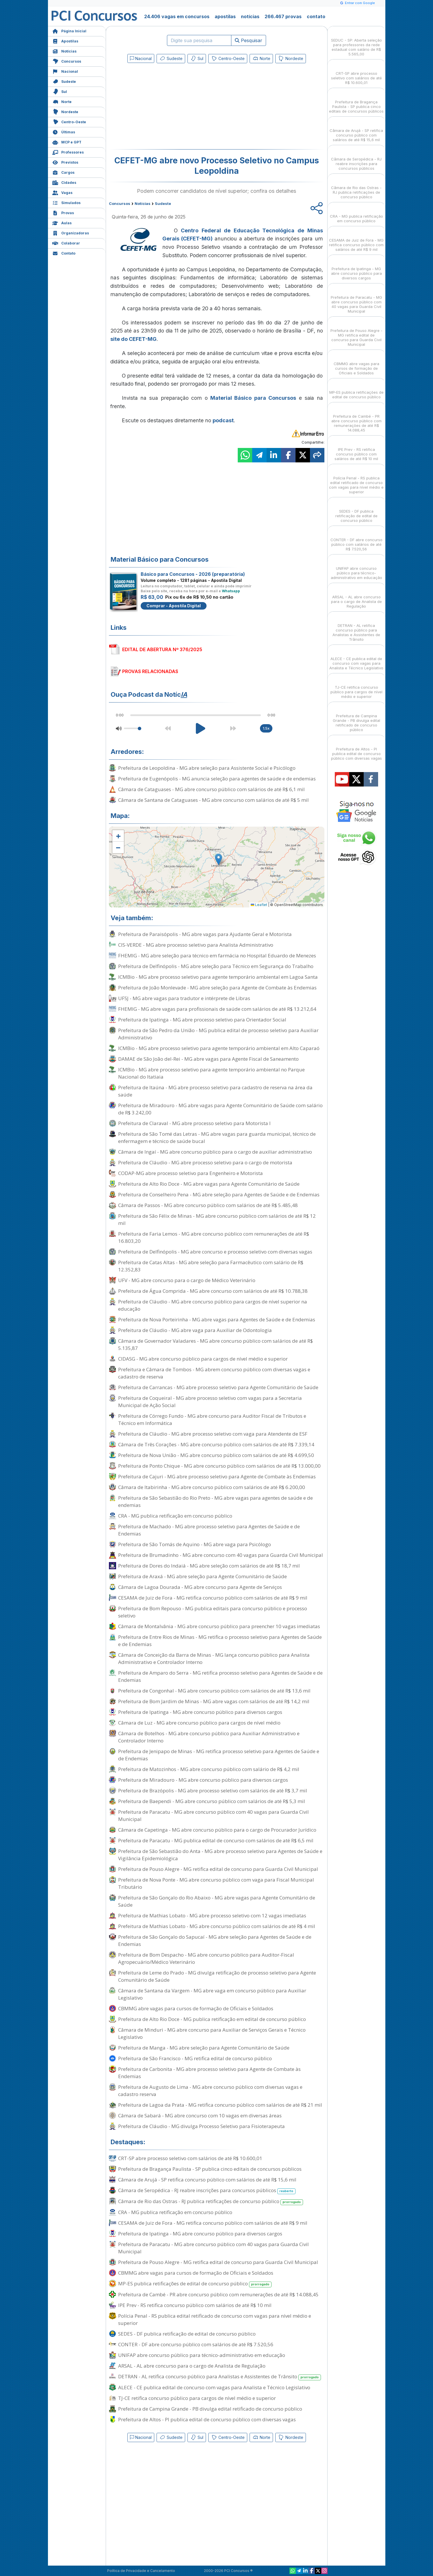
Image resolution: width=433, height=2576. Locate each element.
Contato (63, 252)
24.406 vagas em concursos (176, 16)
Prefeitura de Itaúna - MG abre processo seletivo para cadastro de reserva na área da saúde (215, 1091)
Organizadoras (70, 232)
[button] (118, 836)
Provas (63, 212)
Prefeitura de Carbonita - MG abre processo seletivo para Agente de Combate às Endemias (209, 2073)
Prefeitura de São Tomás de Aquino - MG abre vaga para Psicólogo (194, 1544)
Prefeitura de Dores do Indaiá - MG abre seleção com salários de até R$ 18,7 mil (209, 1565)
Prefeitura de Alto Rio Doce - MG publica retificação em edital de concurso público (212, 2019)
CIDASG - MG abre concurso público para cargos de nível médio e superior (203, 1358)
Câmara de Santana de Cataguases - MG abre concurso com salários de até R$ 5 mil (213, 800)
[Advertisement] (169, 107)
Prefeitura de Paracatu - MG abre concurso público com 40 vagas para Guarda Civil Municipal (213, 1815)
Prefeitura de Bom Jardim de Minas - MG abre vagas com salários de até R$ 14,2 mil (213, 1701)
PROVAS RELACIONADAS (150, 671)
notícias (250, 16)
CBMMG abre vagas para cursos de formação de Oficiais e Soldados (195, 2008)
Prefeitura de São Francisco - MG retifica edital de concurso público (195, 2058)
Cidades (64, 182)
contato (316, 16)
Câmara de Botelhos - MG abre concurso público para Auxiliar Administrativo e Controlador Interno (209, 1737)
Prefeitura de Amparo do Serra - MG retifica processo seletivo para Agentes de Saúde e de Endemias (220, 1676)
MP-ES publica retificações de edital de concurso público (195, 2283)
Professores (68, 151)
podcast (223, 420)
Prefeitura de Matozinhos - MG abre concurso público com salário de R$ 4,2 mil (208, 1769)
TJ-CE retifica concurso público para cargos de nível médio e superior (197, 2398)
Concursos (66, 60)
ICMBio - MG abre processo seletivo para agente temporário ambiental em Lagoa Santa (218, 977)
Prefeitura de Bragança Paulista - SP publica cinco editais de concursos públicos (210, 2169)
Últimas (63, 131)
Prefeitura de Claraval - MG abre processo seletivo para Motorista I (194, 1123)
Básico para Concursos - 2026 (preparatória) (193, 574)
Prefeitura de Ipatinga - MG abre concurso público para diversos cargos (200, 1712)
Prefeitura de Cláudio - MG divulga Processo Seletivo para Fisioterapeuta (201, 2126)
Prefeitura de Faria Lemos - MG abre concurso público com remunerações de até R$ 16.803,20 (213, 1237)
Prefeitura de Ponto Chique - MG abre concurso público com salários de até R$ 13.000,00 (219, 1465)
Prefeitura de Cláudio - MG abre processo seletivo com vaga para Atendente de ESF (212, 1433)
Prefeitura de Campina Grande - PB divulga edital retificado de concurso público (210, 2408)
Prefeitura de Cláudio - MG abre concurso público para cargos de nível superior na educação (212, 1305)
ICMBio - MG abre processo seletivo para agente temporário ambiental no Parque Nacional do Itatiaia (211, 1073)
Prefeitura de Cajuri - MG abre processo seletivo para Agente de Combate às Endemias (217, 1476)
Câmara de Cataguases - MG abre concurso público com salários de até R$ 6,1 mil (211, 789)
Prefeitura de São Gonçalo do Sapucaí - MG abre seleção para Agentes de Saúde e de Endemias (214, 1940)
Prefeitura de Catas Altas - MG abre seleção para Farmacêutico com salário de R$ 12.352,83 (210, 1266)
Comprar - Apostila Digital (173, 605)
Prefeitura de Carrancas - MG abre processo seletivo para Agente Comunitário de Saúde (218, 1387)
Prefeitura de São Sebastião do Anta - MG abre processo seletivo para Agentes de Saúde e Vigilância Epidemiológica (220, 1855)
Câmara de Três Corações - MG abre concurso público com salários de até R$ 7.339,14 (216, 1444)
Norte (62, 101)
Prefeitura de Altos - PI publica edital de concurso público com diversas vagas (207, 2419)
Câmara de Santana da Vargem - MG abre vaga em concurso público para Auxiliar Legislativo (212, 1994)
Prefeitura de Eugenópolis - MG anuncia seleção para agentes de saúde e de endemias (217, 778)
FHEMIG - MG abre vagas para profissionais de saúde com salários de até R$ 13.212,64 (217, 1009)
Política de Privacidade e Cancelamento (141, 2570)
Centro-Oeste (69, 121)
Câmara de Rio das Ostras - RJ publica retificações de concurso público (210, 2201)
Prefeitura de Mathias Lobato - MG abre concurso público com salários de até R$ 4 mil (216, 1926)
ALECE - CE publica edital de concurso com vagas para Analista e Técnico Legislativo (214, 2387)
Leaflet (259, 905)
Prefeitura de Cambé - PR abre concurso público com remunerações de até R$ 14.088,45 (218, 2294)
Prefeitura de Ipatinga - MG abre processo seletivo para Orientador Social (202, 1019)
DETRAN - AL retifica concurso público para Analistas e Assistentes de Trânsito (219, 2376)
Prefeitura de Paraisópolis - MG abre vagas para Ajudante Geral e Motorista (205, 934)
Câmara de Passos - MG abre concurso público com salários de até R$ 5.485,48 (208, 1205)
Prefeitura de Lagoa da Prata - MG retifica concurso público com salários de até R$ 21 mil (220, 2104)
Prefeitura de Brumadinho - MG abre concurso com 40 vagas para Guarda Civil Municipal (220, 1555)
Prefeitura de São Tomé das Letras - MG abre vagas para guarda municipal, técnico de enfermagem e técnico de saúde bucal (217, 1137)
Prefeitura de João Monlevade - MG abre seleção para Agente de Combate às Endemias (217, 987)
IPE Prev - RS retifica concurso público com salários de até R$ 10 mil (195, 2305)
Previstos (65, 162)
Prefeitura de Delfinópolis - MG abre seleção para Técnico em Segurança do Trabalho (215, 966)
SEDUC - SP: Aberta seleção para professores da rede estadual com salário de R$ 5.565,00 (356, 42)
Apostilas (65, 40)
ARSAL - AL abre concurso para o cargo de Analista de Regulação (191, 2365)
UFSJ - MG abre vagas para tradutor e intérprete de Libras (184, 998)
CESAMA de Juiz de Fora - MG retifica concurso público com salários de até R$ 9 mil (212, 1597)
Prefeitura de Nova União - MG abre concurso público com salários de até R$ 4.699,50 (216, 1455)
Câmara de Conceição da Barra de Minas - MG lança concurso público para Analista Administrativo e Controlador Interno (214, 1658)
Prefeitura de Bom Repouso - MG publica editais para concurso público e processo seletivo (212, 1612)
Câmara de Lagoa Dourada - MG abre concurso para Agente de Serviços (200, 1587)
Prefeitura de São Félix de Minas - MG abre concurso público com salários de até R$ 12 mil (217, 1219)
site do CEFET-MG (133, 339)
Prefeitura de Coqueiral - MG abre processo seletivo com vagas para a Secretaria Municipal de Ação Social (210, 1402)
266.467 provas (283, 16)
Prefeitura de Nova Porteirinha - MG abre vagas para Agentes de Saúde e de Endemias (216, 1319)
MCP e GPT (66, 141)
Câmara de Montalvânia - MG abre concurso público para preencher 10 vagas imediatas (219, 1626)
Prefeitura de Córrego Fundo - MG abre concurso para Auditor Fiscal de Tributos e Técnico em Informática (212, 1419)
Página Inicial (69, 30)
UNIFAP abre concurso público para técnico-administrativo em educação (201, 2355)
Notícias (64, 50)
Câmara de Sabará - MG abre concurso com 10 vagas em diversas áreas (200, 2115)
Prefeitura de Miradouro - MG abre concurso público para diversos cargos (203, 1780)
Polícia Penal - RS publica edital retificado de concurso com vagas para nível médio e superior (214, 2319)
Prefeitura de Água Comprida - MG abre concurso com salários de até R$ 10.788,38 (213, 1291)
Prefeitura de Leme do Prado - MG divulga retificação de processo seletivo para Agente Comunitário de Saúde (217, 1976)
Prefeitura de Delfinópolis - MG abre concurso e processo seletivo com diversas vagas (215, 1251)
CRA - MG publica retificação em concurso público (175, 1515)
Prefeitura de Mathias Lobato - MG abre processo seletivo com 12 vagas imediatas (212, 1915)
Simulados (66, 202)
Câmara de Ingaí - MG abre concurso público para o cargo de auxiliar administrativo (215, 1151)
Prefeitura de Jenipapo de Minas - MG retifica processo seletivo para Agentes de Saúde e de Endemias (218, 1755)
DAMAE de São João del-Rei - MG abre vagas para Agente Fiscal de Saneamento (208, 1059)
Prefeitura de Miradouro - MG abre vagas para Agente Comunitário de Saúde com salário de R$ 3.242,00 (220, 1109)
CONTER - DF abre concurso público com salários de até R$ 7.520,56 (195, 2344)
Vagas (62, 192)
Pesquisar (248, 40)
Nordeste (65, 111)
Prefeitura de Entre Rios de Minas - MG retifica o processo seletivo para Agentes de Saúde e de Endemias (220, 1640)
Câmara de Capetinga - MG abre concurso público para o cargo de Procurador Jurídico (217, 1829)
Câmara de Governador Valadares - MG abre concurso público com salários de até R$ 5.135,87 (215, 1344)
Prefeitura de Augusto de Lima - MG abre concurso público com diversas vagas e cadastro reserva (210, 2090)
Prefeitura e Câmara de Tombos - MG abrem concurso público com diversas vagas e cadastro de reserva (214, 1373)
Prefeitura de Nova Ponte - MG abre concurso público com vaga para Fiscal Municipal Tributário (216, 1883)
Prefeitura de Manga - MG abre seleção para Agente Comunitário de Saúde (203, 2047)
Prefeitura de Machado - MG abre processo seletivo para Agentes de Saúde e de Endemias (209, 1530)
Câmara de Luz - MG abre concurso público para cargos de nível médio (199, 1722)
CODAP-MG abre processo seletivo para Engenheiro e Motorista (190, 1173)
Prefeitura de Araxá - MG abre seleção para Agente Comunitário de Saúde (202, 1576)
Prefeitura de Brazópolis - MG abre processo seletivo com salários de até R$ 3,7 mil (212, 1790)
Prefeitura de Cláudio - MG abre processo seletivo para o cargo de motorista (205, 1162)
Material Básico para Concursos (253, 398)
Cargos (63, 172)
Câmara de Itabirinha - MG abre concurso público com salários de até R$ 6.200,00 (211, 1487)
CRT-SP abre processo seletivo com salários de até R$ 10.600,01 (190, 2158)
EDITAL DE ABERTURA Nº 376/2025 (162, 649)
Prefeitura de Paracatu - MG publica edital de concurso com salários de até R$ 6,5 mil (215, 1840)
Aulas (62, 222)
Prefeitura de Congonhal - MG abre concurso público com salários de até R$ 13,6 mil (214, 1690)
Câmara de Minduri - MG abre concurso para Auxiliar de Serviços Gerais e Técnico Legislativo (212, 2033)
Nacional (65, 71)
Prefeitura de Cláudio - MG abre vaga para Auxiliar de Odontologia (195, 1330)
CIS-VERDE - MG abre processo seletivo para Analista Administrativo (195, 945)
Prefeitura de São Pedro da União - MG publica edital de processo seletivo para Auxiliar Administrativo (218, 1034)
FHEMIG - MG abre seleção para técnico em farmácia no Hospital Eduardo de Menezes (217, 955)
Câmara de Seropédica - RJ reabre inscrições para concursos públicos (207, 2190)
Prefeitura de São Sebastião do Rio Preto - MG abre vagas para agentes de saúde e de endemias (215, 1501)
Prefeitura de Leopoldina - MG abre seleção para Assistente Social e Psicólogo (207, 768)
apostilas (225, 16)
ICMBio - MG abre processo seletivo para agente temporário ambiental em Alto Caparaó (218, 1048)
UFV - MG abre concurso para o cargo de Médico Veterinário (186, 1280)
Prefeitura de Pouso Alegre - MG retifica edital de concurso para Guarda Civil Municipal (218, 1869)
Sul (59, 91)
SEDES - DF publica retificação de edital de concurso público (187, 2333)
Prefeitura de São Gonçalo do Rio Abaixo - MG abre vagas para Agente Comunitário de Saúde (216, 1901)
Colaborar (66, 242)
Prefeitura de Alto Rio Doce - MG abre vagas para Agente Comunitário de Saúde (209, 1183)
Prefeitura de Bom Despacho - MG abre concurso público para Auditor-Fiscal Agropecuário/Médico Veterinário (206, 1958)
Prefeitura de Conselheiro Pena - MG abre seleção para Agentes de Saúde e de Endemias (218, 1194)
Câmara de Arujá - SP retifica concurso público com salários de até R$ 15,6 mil (207, 2179)
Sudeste (64, 81)
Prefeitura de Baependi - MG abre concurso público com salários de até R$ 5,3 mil (211, 1801)
